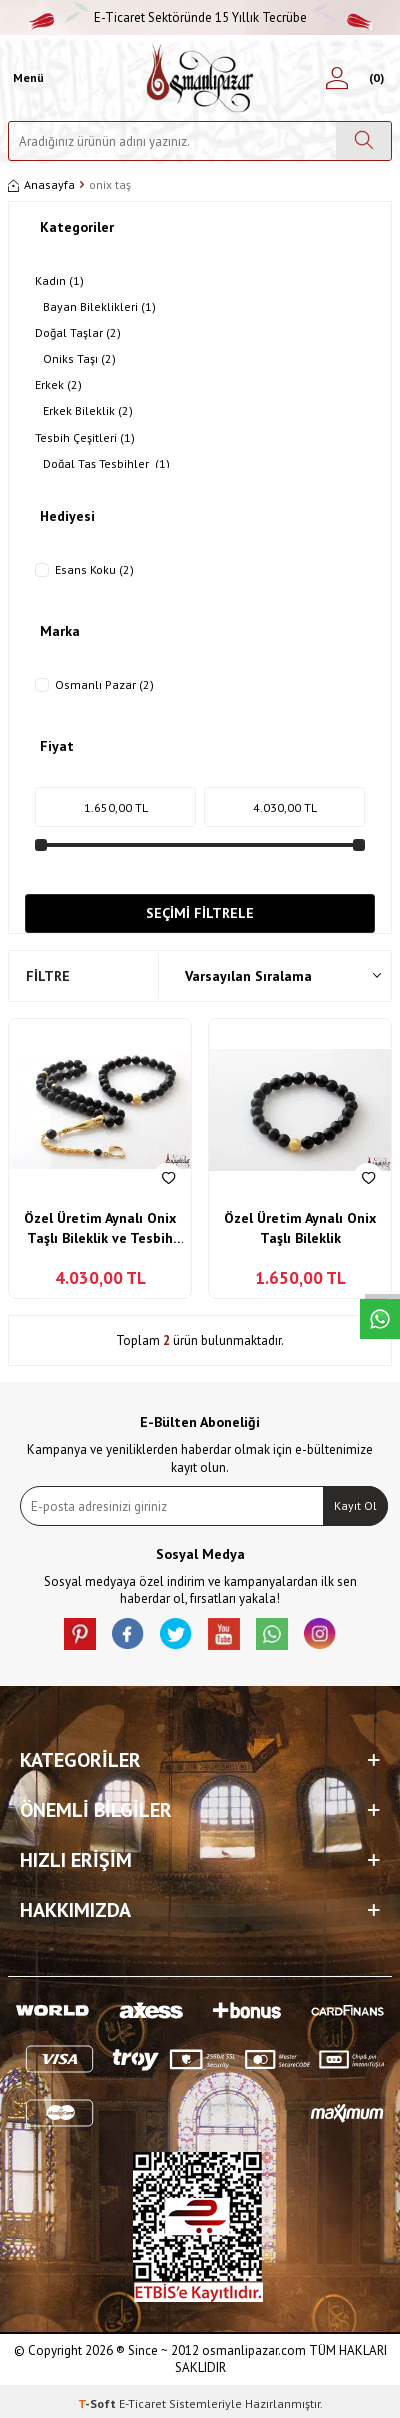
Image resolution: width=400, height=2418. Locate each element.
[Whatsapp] (272, 1634)
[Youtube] (224, 1634)
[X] (176, 1634)
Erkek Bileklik (88, 411)
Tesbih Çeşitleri (85, 438)
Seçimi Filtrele (200, 913)
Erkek (58, 385)
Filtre (48, 976)
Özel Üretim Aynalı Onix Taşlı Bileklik (300, 1228)
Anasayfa (41, 184)
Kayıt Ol (355, 1505)
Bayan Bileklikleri (99, 307)
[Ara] (363, 141)
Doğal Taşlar (78, 333)
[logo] (200, 78)
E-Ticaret (142, 2403)
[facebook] (128, 1634)
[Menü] (26, 78)
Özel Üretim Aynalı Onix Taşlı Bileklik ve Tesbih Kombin (100, 1228)
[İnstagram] (320, 1634)
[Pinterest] (80, 1634)
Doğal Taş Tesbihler (106, 464)
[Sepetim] (374, 78)
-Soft (98, 2403)
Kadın (59, 281)
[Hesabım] (337, 78)
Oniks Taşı (79, 359)
